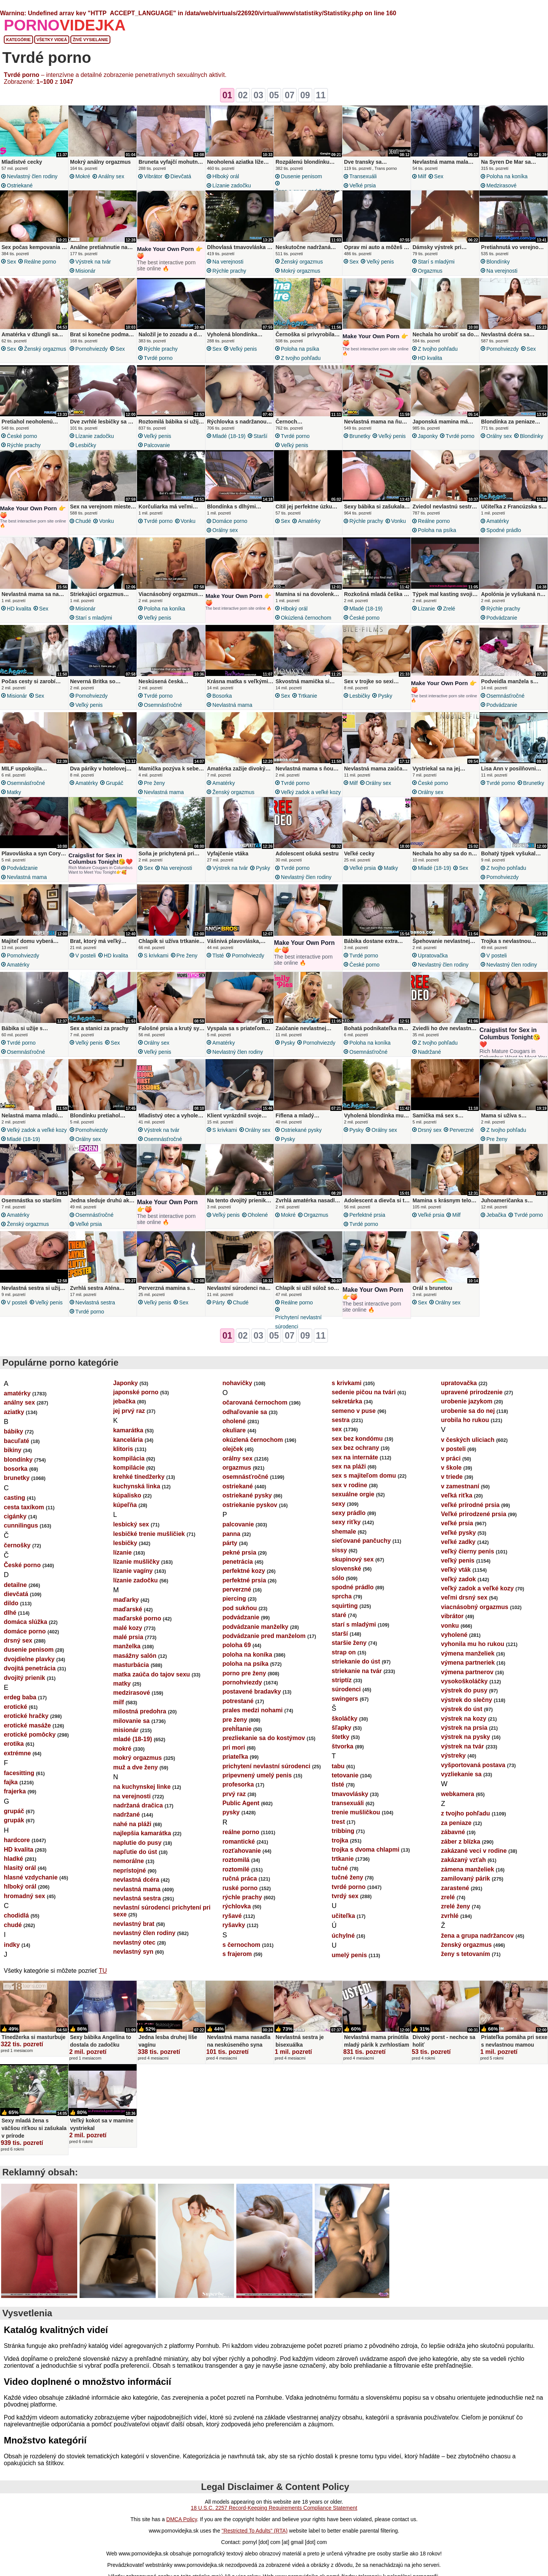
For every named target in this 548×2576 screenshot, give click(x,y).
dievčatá (180, 176)
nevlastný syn (133, 1951)
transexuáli (363, 176)
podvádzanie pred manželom (264, 1636)
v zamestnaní (460, 1486)
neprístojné (129, 1870)
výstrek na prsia (464, 1727)
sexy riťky (346, 1522)
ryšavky (233, 1925)
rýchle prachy (229, 271)
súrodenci (346, 1689)
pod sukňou (239, 1608)
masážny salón (134, 1655)
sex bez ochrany (355, 1448)
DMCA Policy (181, 2519)
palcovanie (157, 445)
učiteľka (343, 1916)
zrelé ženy (455, 1906)
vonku (106, 521)
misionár (85, 271)
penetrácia (237, 1561)
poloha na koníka (506, 176)
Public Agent (240, 1803)
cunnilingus (21, 1525)
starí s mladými (436, 262)
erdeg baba (20, 1697)
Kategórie (18, 39)
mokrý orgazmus (300, 271)
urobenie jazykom (466, 1401)
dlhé (10, 1612)
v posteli (85, 955)
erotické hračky (26, 1716)
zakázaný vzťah (463, 1860)
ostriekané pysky (301, 1130)
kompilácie (129, 1467)
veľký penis (380, 262)
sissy (339, 1550)
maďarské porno (137, 1618)
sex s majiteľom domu (364, 1475)
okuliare (233, 1430)
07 (290, 95)
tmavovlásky (350, 1794)
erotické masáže (27, 1725)
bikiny (12, 1450)
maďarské (127, 1609)
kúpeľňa (125, 1505)
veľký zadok (458, 1579)
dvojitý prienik (24, 1678)
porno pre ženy (244, 1673)
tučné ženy (347, 1877)
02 (243, 95)
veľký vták (456, 1569)
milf (422, 176)
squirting (345, 1606)
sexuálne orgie (353, 1494)
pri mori (233, 1747)
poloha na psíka (300, 349)
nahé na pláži (132, 1824)
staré (339, 1615)
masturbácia (131, 1665)
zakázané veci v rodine (474, 1850)
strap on (344, 1652)
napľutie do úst (135, 1852)
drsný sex (429, 1130)
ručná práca (239, 1878)
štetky (340, 1737)
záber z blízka (460, 1841)
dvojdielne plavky (29, 1659)
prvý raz (233, 1794)
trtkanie (307, 696)
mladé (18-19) (228, 436)
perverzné (461, 1130)
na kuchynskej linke (141, 1786)
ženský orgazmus (302, 262)
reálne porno (40, 262)
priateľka (235, 1756)
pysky (385, 696)
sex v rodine (349, 1485)
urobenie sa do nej (468, 1411)
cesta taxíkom (24, 1507)
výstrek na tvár (93, 262)
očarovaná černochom (254, 1402)
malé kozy (127, 1628)
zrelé (449, 609)
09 (305, 95)
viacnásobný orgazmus (474, 1607)
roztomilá (235, 1860)
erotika (14, 1743)
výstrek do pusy (464, 1690)
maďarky (126, 1599)
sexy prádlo (349, 1513)
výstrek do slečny (466, 1700)
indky (12, 1945)
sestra (341, 1420)
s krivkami (156, 955)
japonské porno (135, 1392)
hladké (13, 1858)
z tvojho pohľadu (301, 358)
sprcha (342, 1596)
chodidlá (16, 1915)
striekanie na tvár (357, 1671)
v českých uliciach (468, 1440)
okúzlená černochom (306, 618)
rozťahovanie (241, 1850)
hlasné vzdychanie (30, 1877)
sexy (339, 1504)
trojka (340, 1840)
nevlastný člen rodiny (32, 176)
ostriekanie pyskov (249, 1505)
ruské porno (239, 1888)
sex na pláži (349, 1466)
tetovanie (345, 1775)
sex (438, 176)
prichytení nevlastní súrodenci (298, 1322)
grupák (14, 1820)
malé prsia (128, 1637)
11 (321, 95)
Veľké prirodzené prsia (474, 1514)
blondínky (498, 262)
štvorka (343, 1746)
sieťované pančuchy (361, 1540)
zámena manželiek (467, 1869)
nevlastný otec (134, 1942)
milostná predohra (139, 1711)
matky (14, 792)
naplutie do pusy (137, 1842)
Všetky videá (52, 39)
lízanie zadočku (231, 185)
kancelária (128, 1440)
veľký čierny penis (467, 1551)
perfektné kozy (243, 1571)
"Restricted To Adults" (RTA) (254, 2531)
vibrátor (153, 176)
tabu (338, 1766)
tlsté (218, 955)
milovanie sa (131, 1721)
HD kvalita (430, 358)
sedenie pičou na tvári (364, 1392)
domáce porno (229, 521)
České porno (22, 436)
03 (258, 95)
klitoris (123, 1449)
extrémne (17, 1753)
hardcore (17, 1840)
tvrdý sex (345, 1896)
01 (227, 95)
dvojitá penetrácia (30, 1668)
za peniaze (456, 1823)
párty (218, 1302)
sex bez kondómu (357, 1438)
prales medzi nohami (252, 1710)
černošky (17, 1545)
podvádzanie (501, 618)
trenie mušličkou (356, 1812)
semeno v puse (354, 1411)
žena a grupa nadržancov (477, 1935)
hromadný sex (24, 1896)
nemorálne (128, 1861)
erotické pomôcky (30, 1734)
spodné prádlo (503, 530)
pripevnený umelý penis (257, 1775)
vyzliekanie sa (461, 1774)
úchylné (343, 1935)
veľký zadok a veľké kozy (311, 792)
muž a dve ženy (135, 1767)
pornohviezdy (91, 349)
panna (231, 1534)
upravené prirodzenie (472, 1392)
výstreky (453, 1755)
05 (274, 95)
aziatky (14, 1412)
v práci (451, 1458)
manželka (126, 1646)
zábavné (453, 1832)
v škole (451, 1467)
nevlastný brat (133, 1924)
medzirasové (501, 185)
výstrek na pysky (465, 1737)
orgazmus (430, 271)
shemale (344, 1531)
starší (260, 436)
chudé (83, 521)
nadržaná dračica (138, 1805)
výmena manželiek (468, 1653)
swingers (345, 1698)
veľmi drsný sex (464, 1597)
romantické (238, 1841)
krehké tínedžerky (138, 1476)
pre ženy (154, 783)
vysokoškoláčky (464, 1681)
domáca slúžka (25, 1622)
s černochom (241, 1945)
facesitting (19, 1773)
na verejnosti (228, 262)
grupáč (114, 783)
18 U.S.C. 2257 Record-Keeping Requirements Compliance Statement (274, 2508)
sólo (338, 1578)
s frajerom (237, 1954)
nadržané (429, 1052)
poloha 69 (236, 1645)
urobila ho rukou (465, 1420)
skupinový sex (353, 1559)
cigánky (15, 1516)
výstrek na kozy (463, 1718)
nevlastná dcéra (136, 1879)
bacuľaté (16, 1441)
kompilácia (129, 1458)
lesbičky (85, 445)
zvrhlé (450, 1916)
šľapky (342, 1727)
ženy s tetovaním (465, 1954)
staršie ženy (349, 1643)
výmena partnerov (467, 1672)
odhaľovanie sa (244, 1412)
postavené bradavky (251, 1691)
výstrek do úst (461, 1709)
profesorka (238, 1784)
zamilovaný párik (465, 1878)
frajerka (15, 1791)
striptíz (342, 1680)
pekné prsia (239, 1552)
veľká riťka (456, 1495)
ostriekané (20, 185)
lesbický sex (131, 1524)
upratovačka (433, 955)
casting (14, 1497)
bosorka (222, 696)
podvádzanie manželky (255, 1627)
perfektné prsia (367, 1215)
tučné (340, 1868)
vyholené (454, 1635)
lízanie (426, 609)
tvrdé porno (158, 358)
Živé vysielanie (90, 39)
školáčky (345, 1718)
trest (338, 1822)
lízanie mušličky (136, 1561)
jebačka (496, 1215)
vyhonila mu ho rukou (472, 1644)
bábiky (13, 1431)
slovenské (346, 1568)
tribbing (343, 1831)
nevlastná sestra (95, 1302)
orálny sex (499, 436)
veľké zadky (458, 1542)
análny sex (111, 176)
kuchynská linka (136, 1486)
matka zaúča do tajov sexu (151, 1674)
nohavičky (237, 1383)
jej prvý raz (129, 1411)
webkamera (457, 1794)
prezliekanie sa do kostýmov (263, 1738)
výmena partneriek (468, 1662)
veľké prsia (362, 185)
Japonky (428, 436)
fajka (11, 1782)
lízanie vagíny (133, 1571)
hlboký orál (225, 176)
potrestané (237, 1701)
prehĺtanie (236, 1729)
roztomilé (235, 1869)
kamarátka (128, 1430)
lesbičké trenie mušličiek (149, 1534)
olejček (232, 1449)
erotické (15, 1706)
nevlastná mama (232, 705)
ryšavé (232, 1916)
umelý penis (349, 1955)
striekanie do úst (356, 1661)
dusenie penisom (301, 176)
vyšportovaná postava (473, 1765)
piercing (234, 1598)
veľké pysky (458, 1532)
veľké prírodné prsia (470, 1505)
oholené (258, 1215)
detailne (15, 1585)
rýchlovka (236, 1906)
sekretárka (347, 1401)
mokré (82, 176)
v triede (452, 1476)
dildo (11, 1603)
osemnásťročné (163, 705)
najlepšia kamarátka (142, 1833)
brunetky (359, 436)
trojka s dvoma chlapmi (366, 1849)
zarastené (455, 1888)
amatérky (309, 521)
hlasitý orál (20, 1868)
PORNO (65, 25)
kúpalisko (127, 1495)
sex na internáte (355, 1457)
